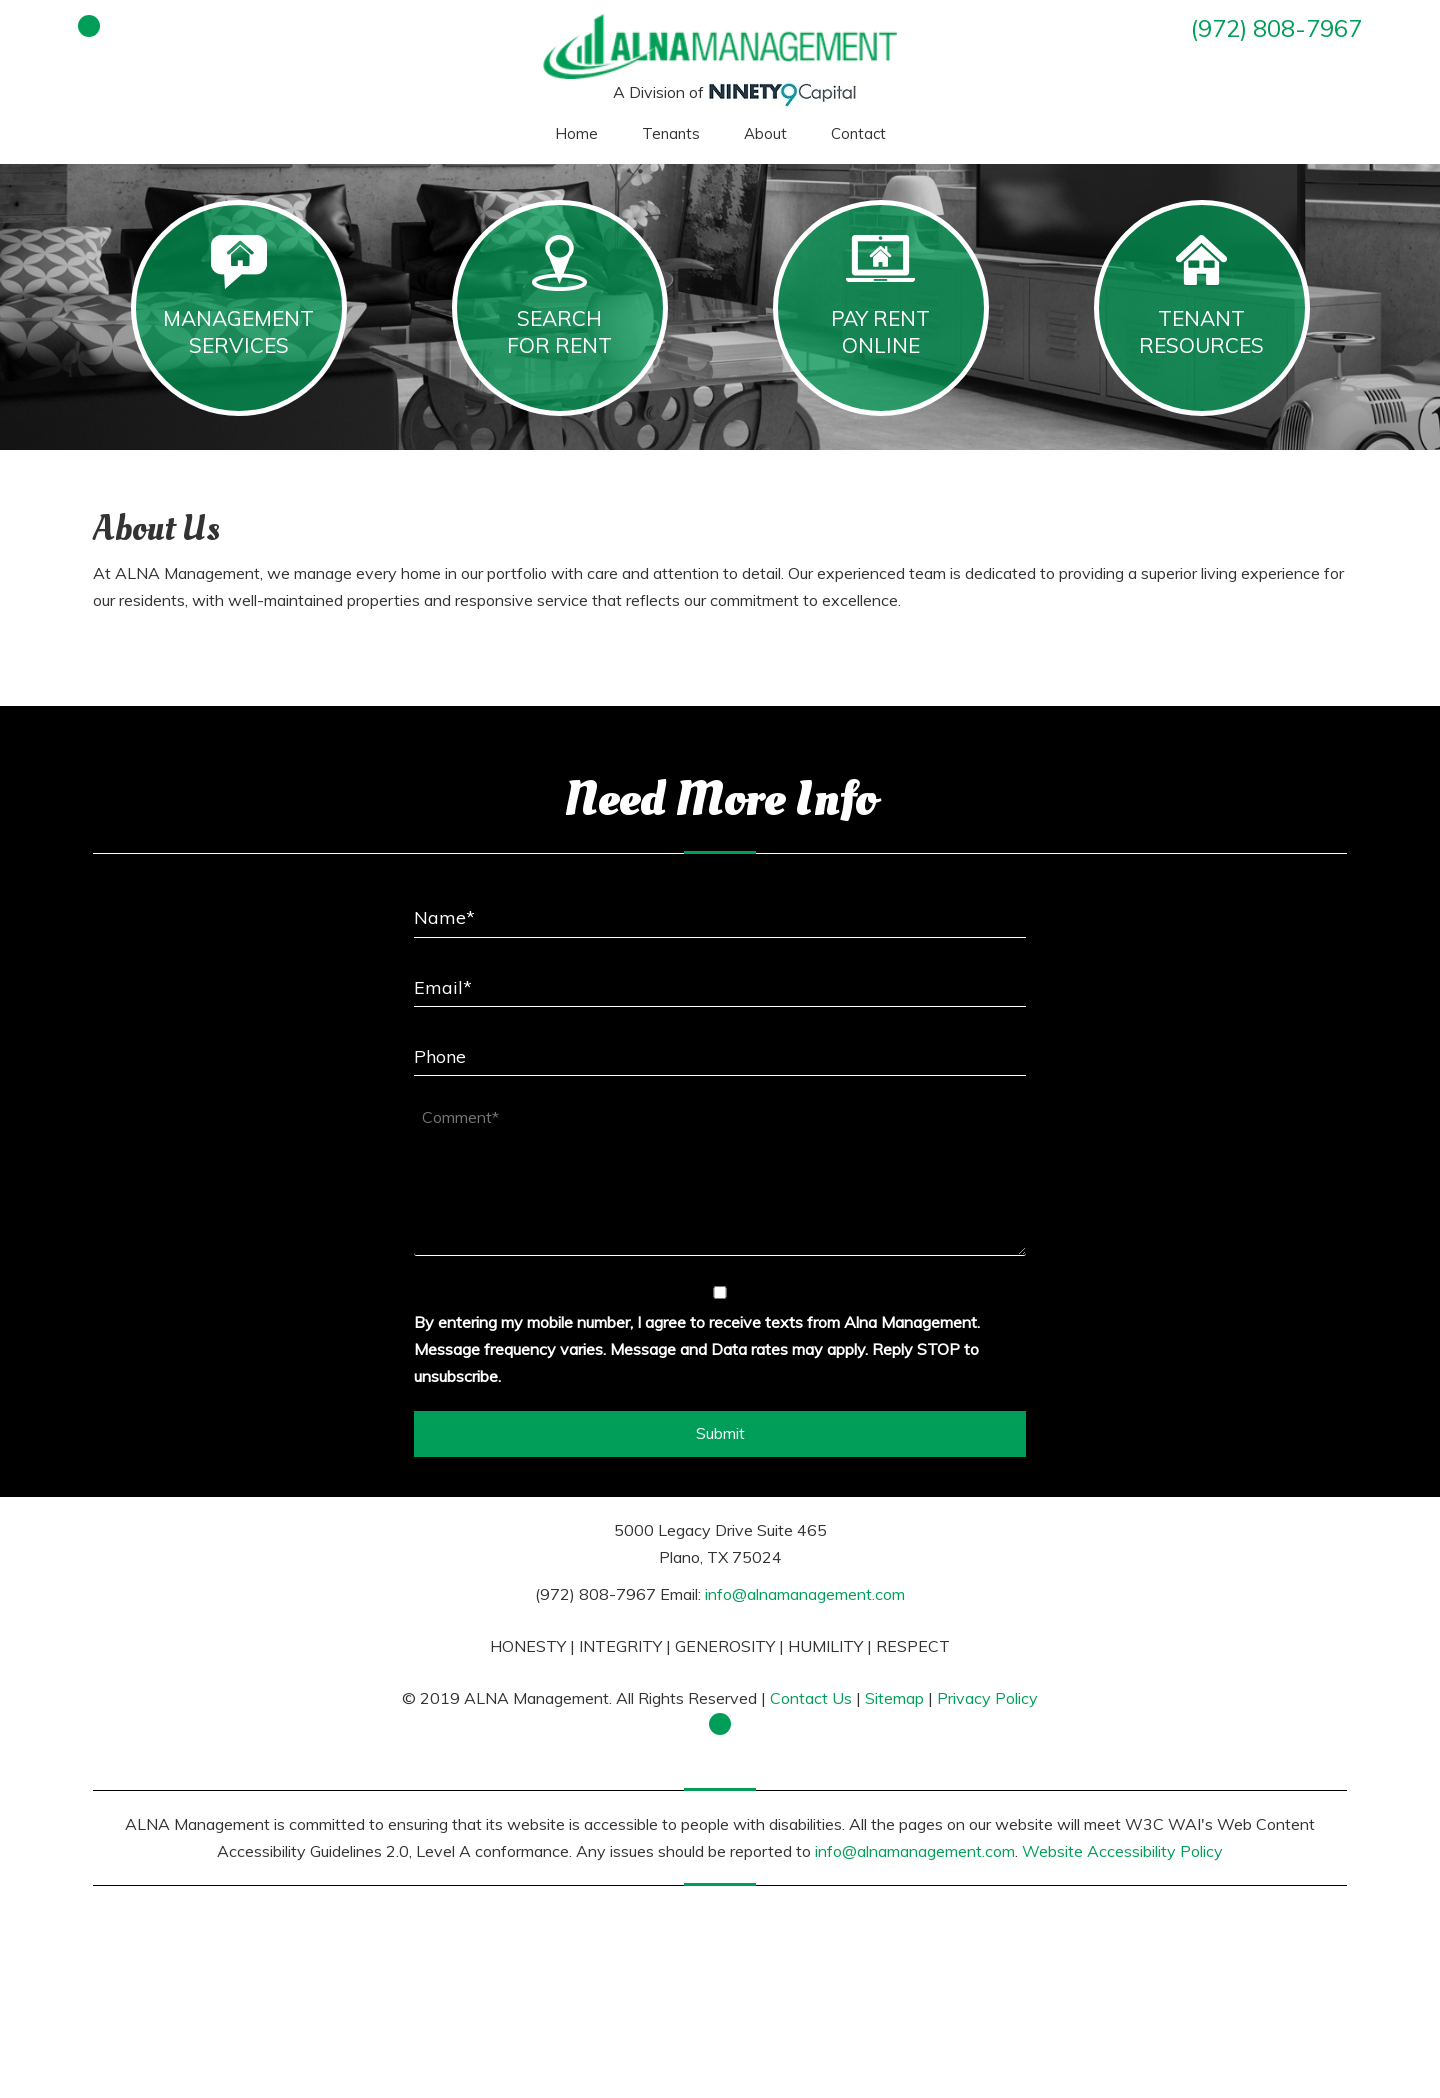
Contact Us (811, 1698)
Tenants (671, 133)
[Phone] (720, 1049)
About (765, 133)
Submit (720, 1433)
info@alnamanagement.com (805, 1594)
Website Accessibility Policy (1122, 1851)
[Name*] (720, 910)
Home (576, 133)
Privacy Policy (987, 1698)
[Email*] (720, 980)
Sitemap (894, 1698)
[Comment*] (720, 1176)
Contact (858, 133)
